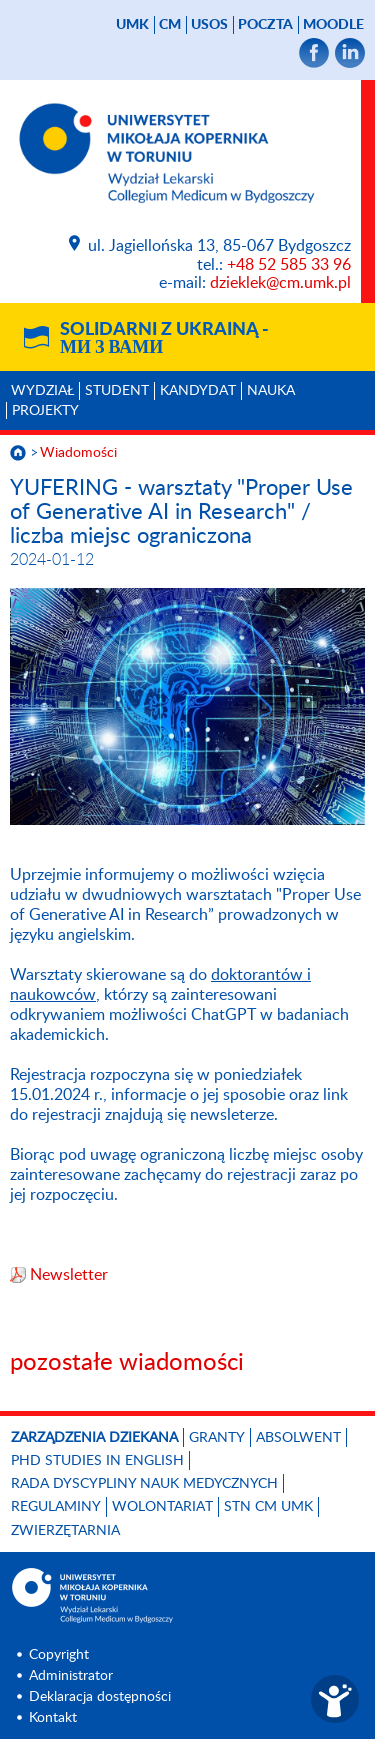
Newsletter (69, 1275)
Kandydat (198, 391)
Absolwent (298, 1438)
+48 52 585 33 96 (289, 265)
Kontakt (53, 1718)
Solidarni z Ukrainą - (164, 339)
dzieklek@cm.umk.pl (280, 283)
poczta (265, 25)
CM (170, 25)
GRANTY (217, 1438)
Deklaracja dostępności (100, 1697)
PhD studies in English (97, 1461)
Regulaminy (56, 1507)
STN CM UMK (268, 1507)
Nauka (271, 391)
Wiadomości (78, 453)
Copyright (59, 1655)
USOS (209, 25)
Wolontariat (162, 1507)
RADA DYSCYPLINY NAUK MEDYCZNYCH (144, 1484)
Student (117, 391)
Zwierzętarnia (65, 1531)
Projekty (45, 411)
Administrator (71, 1676)
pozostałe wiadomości (127, 1363)
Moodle (333, 25)
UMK (132, 25)
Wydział (42, 391)
